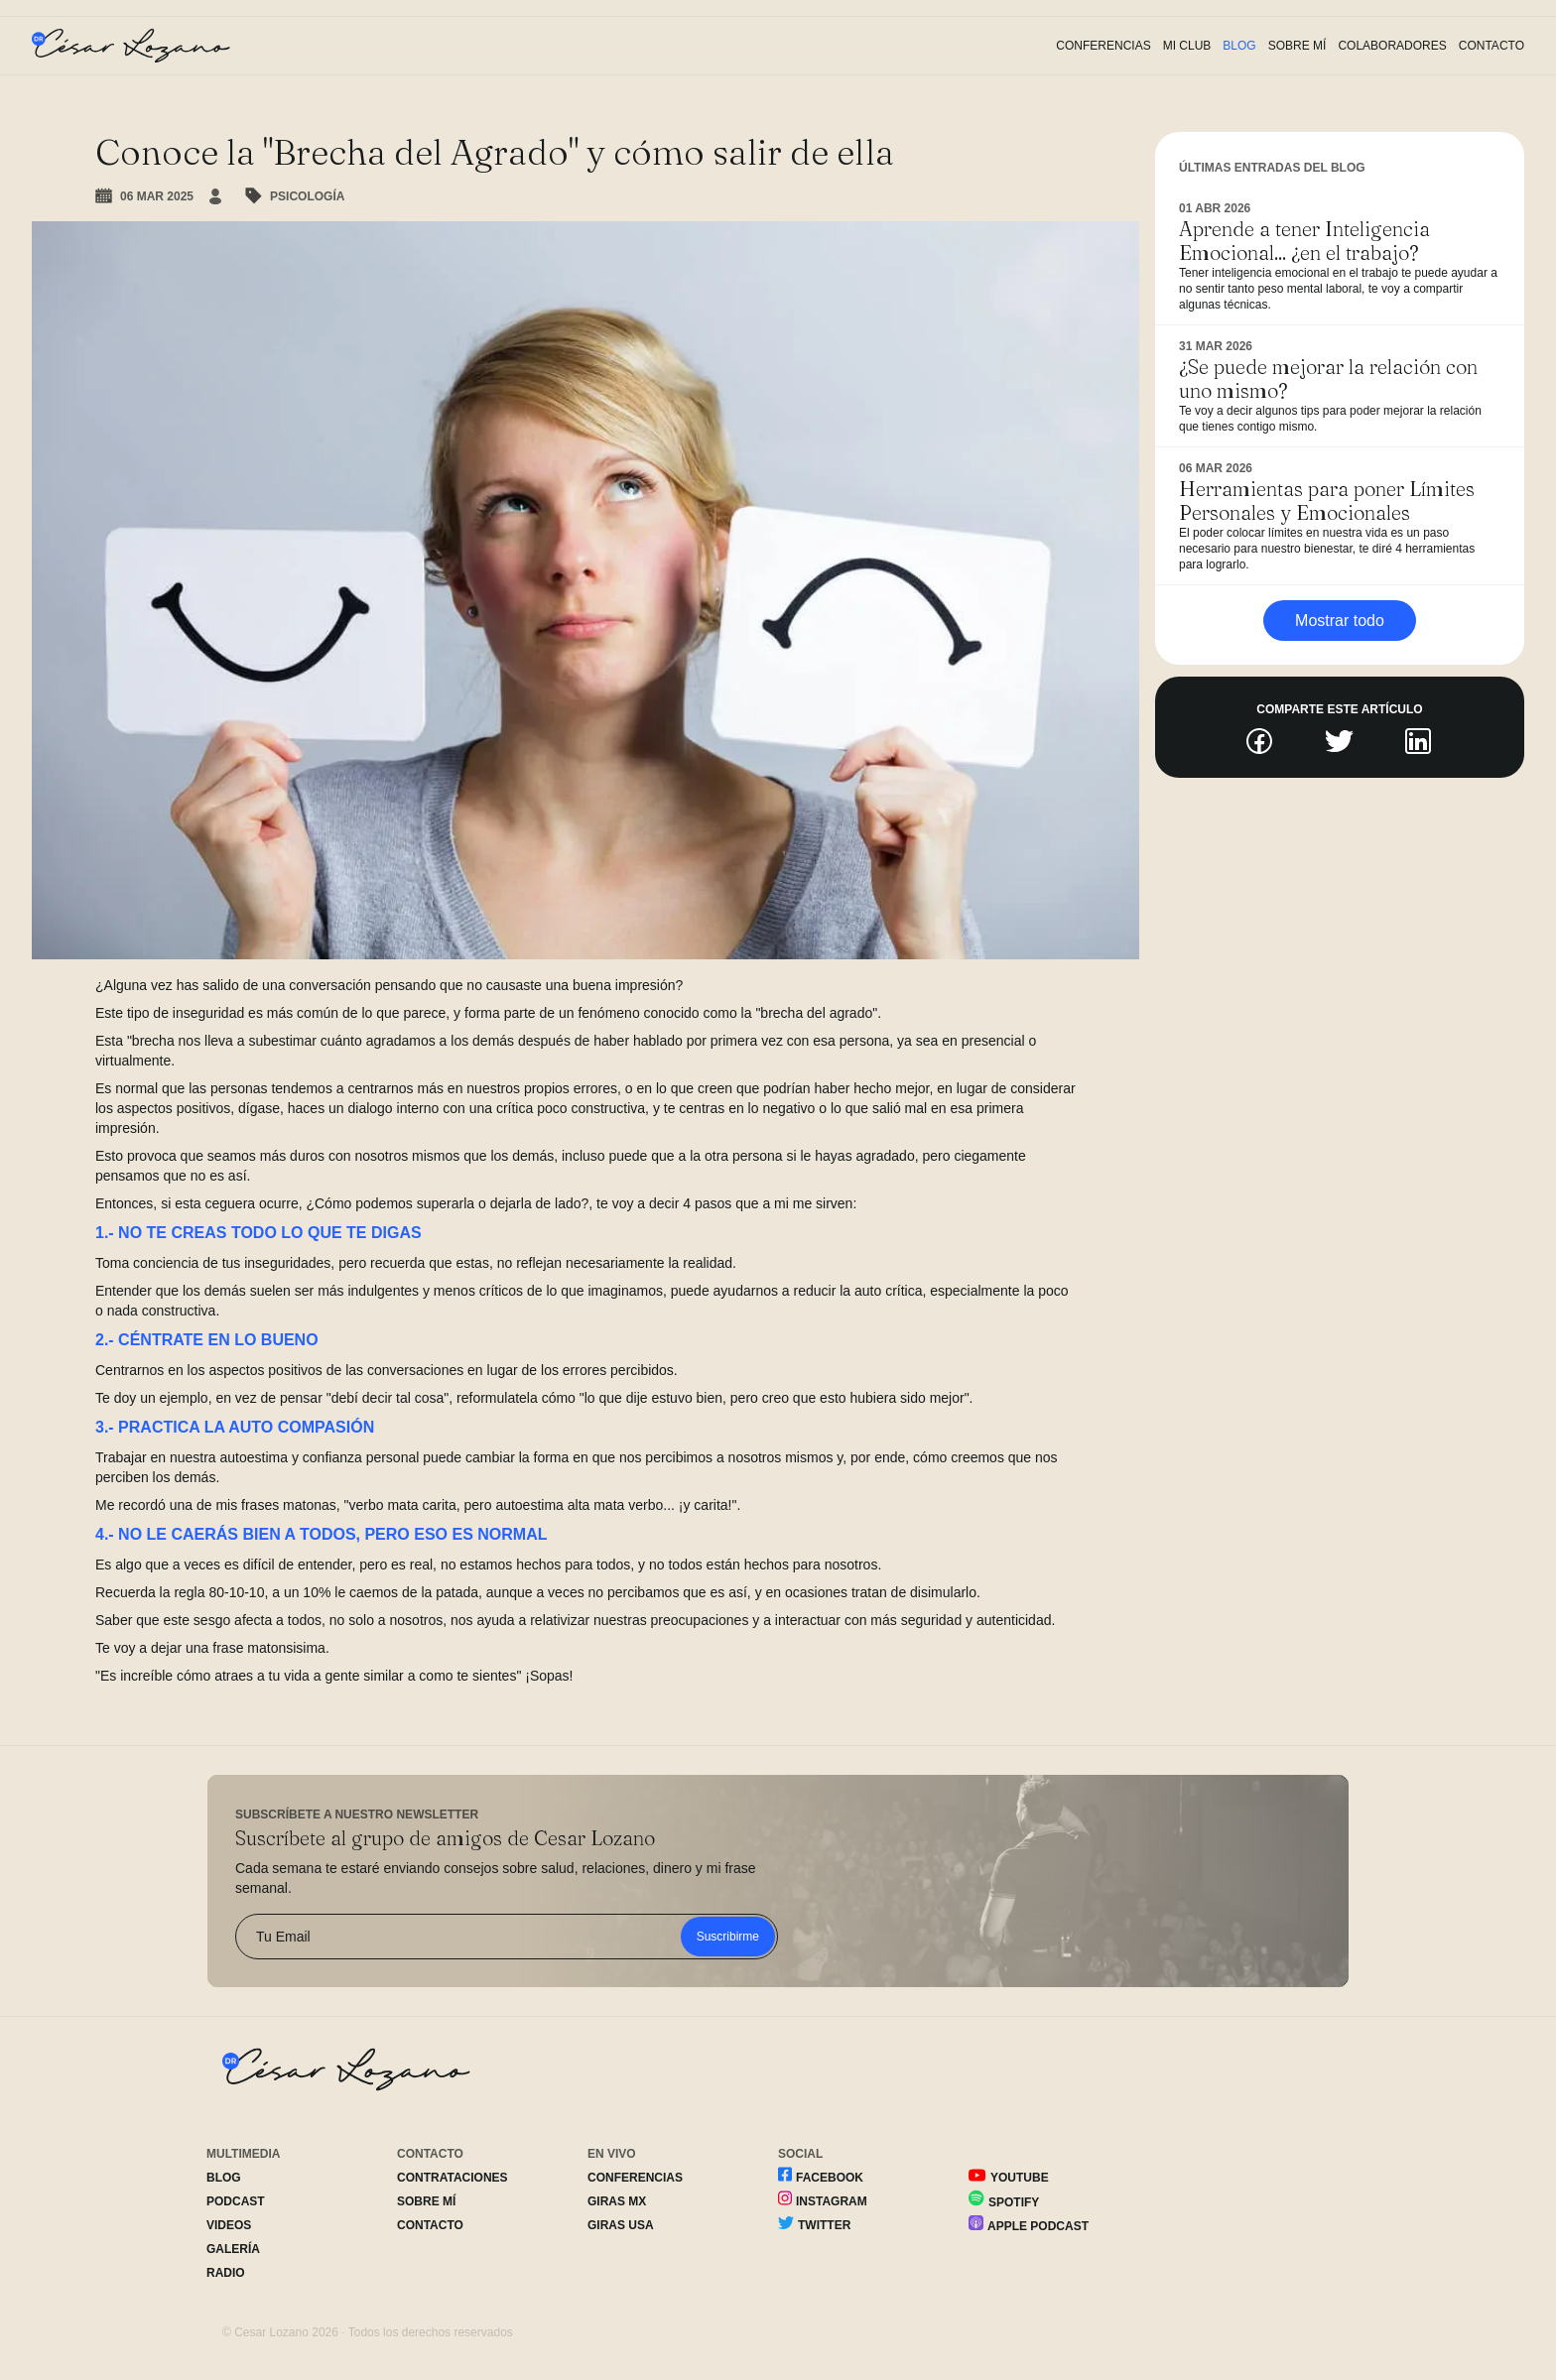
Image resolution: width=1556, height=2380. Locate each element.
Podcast (235, 2201)
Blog (1239, 46)
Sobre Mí (1297, 46)
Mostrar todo (1339, 620)
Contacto (1491, 46)
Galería (233, 2249)
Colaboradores (1392, 46)
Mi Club (1187, 46)
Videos (228, 2225)
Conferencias (1103, 46)
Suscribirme (728, 1936)
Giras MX (616, 2201)
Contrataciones (452, 2178)
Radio (225, 2273)
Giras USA (620, 2225)
